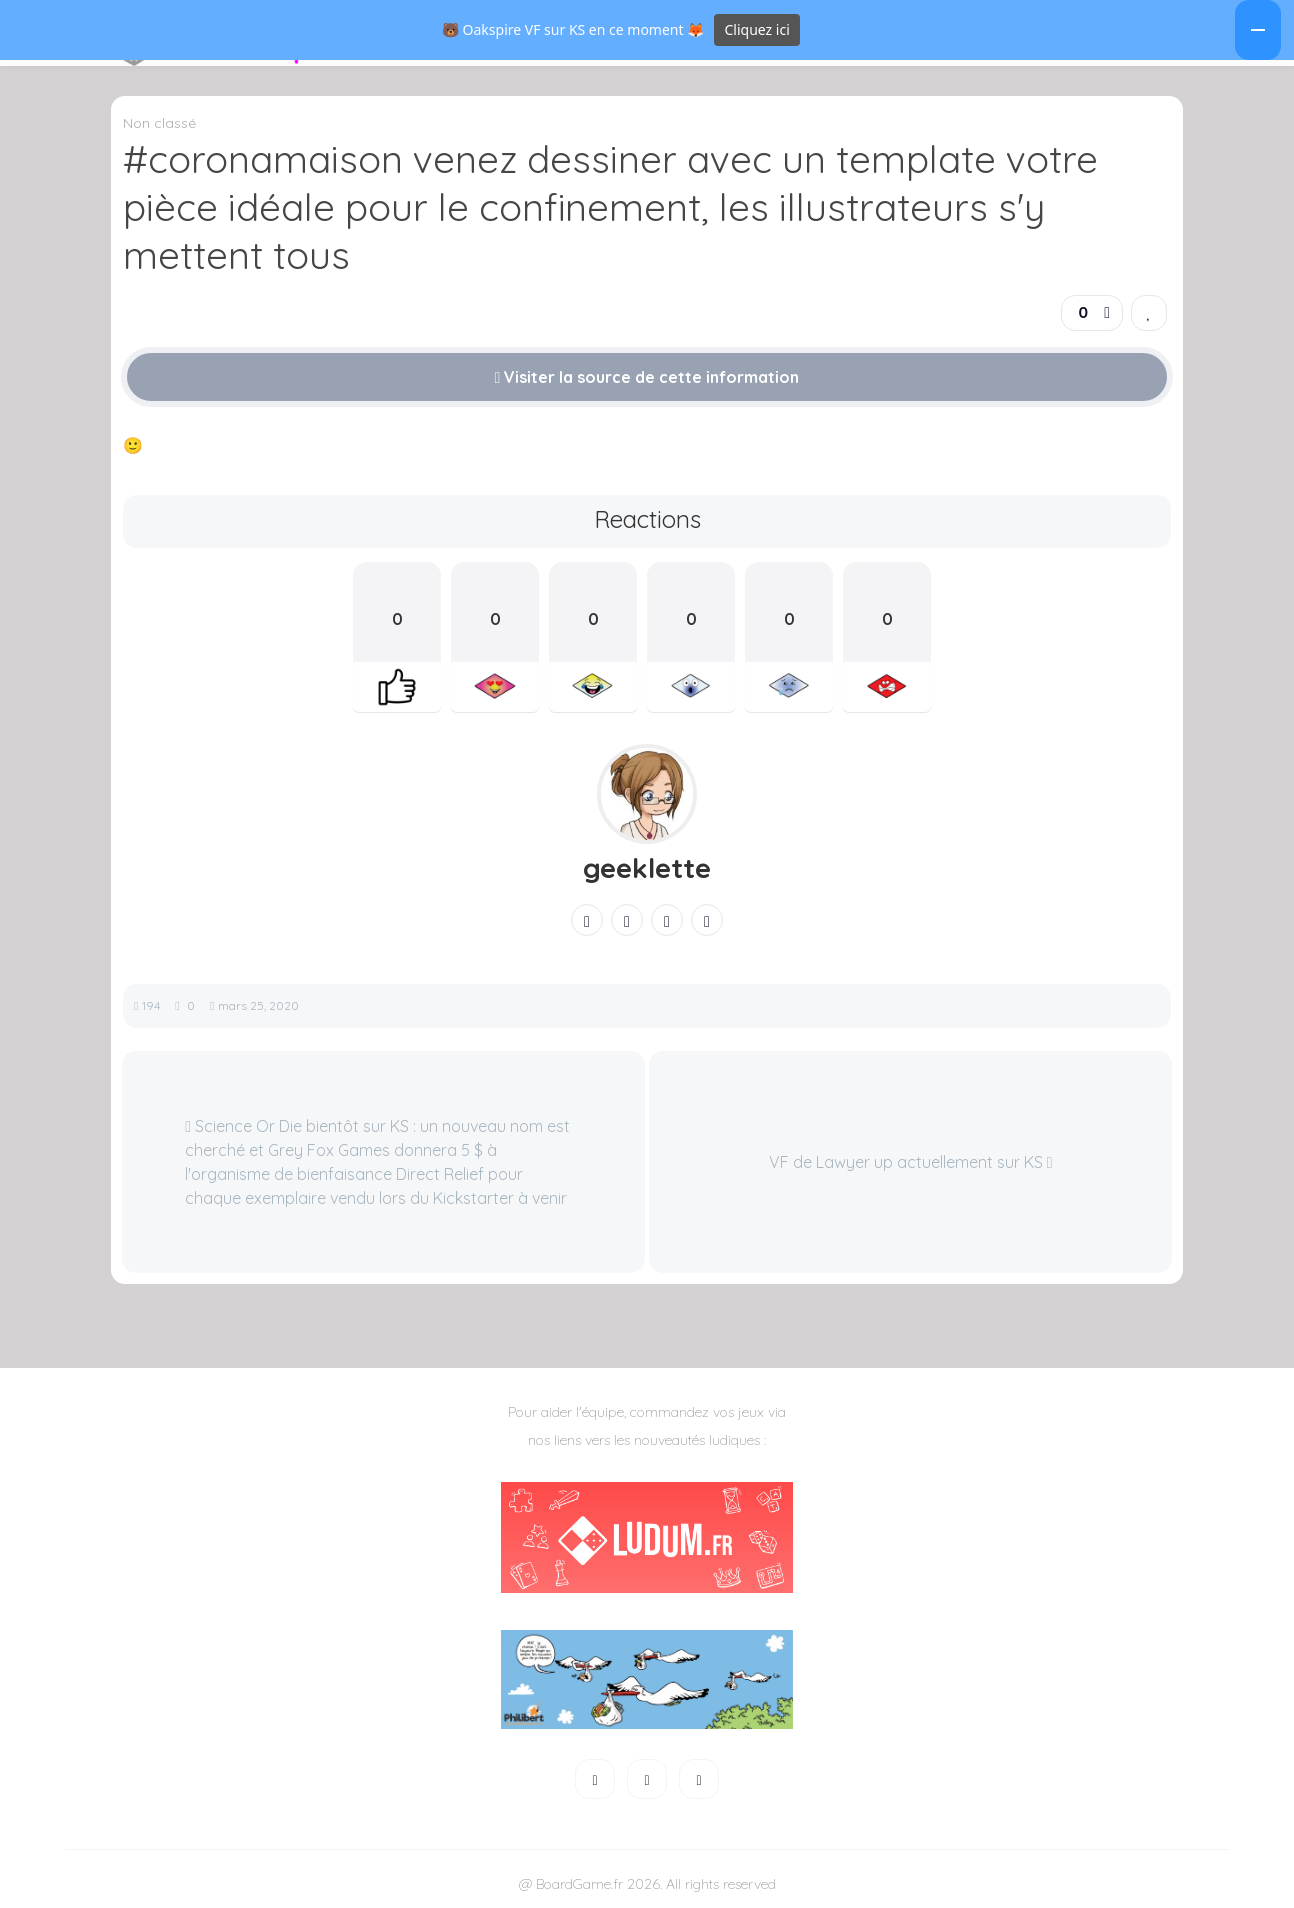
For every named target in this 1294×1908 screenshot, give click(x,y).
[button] (85, 57)
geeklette (647, 892)
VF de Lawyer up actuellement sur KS (911, 1186)
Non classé (159, 147)
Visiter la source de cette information (647, 401)
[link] (1149, 337)
